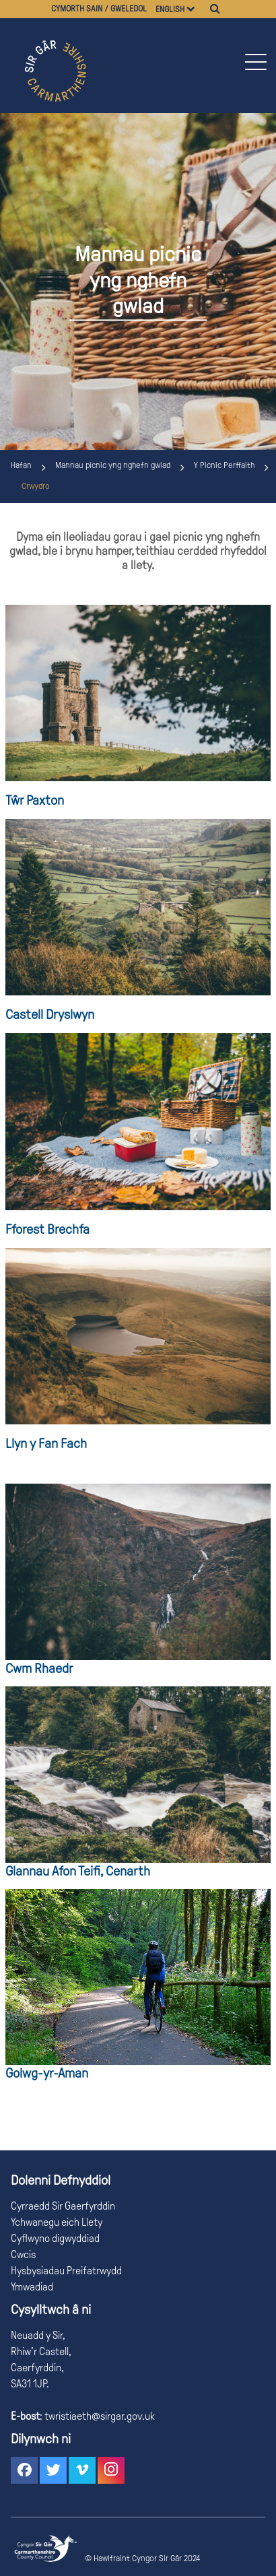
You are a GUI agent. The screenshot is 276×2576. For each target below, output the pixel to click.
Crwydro (36, 486)
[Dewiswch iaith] (197, 9)
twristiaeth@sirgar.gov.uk (98, 2416)
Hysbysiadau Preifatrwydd (66, 2270)
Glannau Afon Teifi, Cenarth (77, 1870)
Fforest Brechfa (47, 1229)
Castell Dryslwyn (49, 1014)
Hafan (21, 465)
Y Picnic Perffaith (224, 465)
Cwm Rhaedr (39, 1668)
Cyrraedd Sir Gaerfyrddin (63, 2206)
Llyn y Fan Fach (46, 1443)
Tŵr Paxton (34, 800)
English (170, 9)
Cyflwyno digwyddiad (55, 2238)
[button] (255, 62)
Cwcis (23, 2254)
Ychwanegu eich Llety (56, 2222)
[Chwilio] (215, 9)
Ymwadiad (32, 2286)
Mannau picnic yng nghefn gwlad (112, 465)
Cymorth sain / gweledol (99, 8)
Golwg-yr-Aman (46, 2073)
